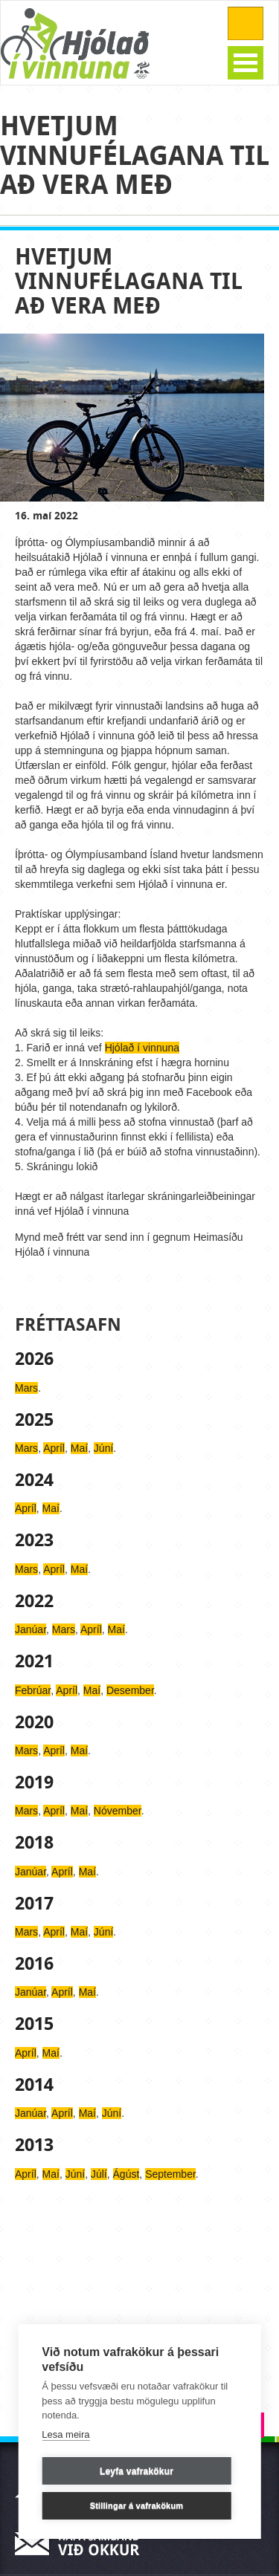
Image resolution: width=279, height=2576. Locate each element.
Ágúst (126, 2174)
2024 (34, 1480)
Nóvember (117, 1811)
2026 (34, 1359)
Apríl (54, 1448)
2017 (34, 1903)
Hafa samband (82, 2543)
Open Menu (245, 63)
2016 (34, 1963)
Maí (79, 1448)
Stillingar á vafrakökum (137, 2505)
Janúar (30, 1629)
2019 (34, 1782)
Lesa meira (65, 2434)
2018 (34, 1842)
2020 (34, 1722)
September (170, 2174)
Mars (26, 1388)
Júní (103, 1448)
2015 (34, 2024)
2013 (34, 2145)
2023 (34, 1540)
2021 (34, 1661)
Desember (130, 1690)
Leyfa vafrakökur (136, 2471)
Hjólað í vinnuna (142, 1048)
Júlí (99, 2174)
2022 (34, 1601)
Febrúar (33, 1690)
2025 (34, 1419)
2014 (34, 2084)
